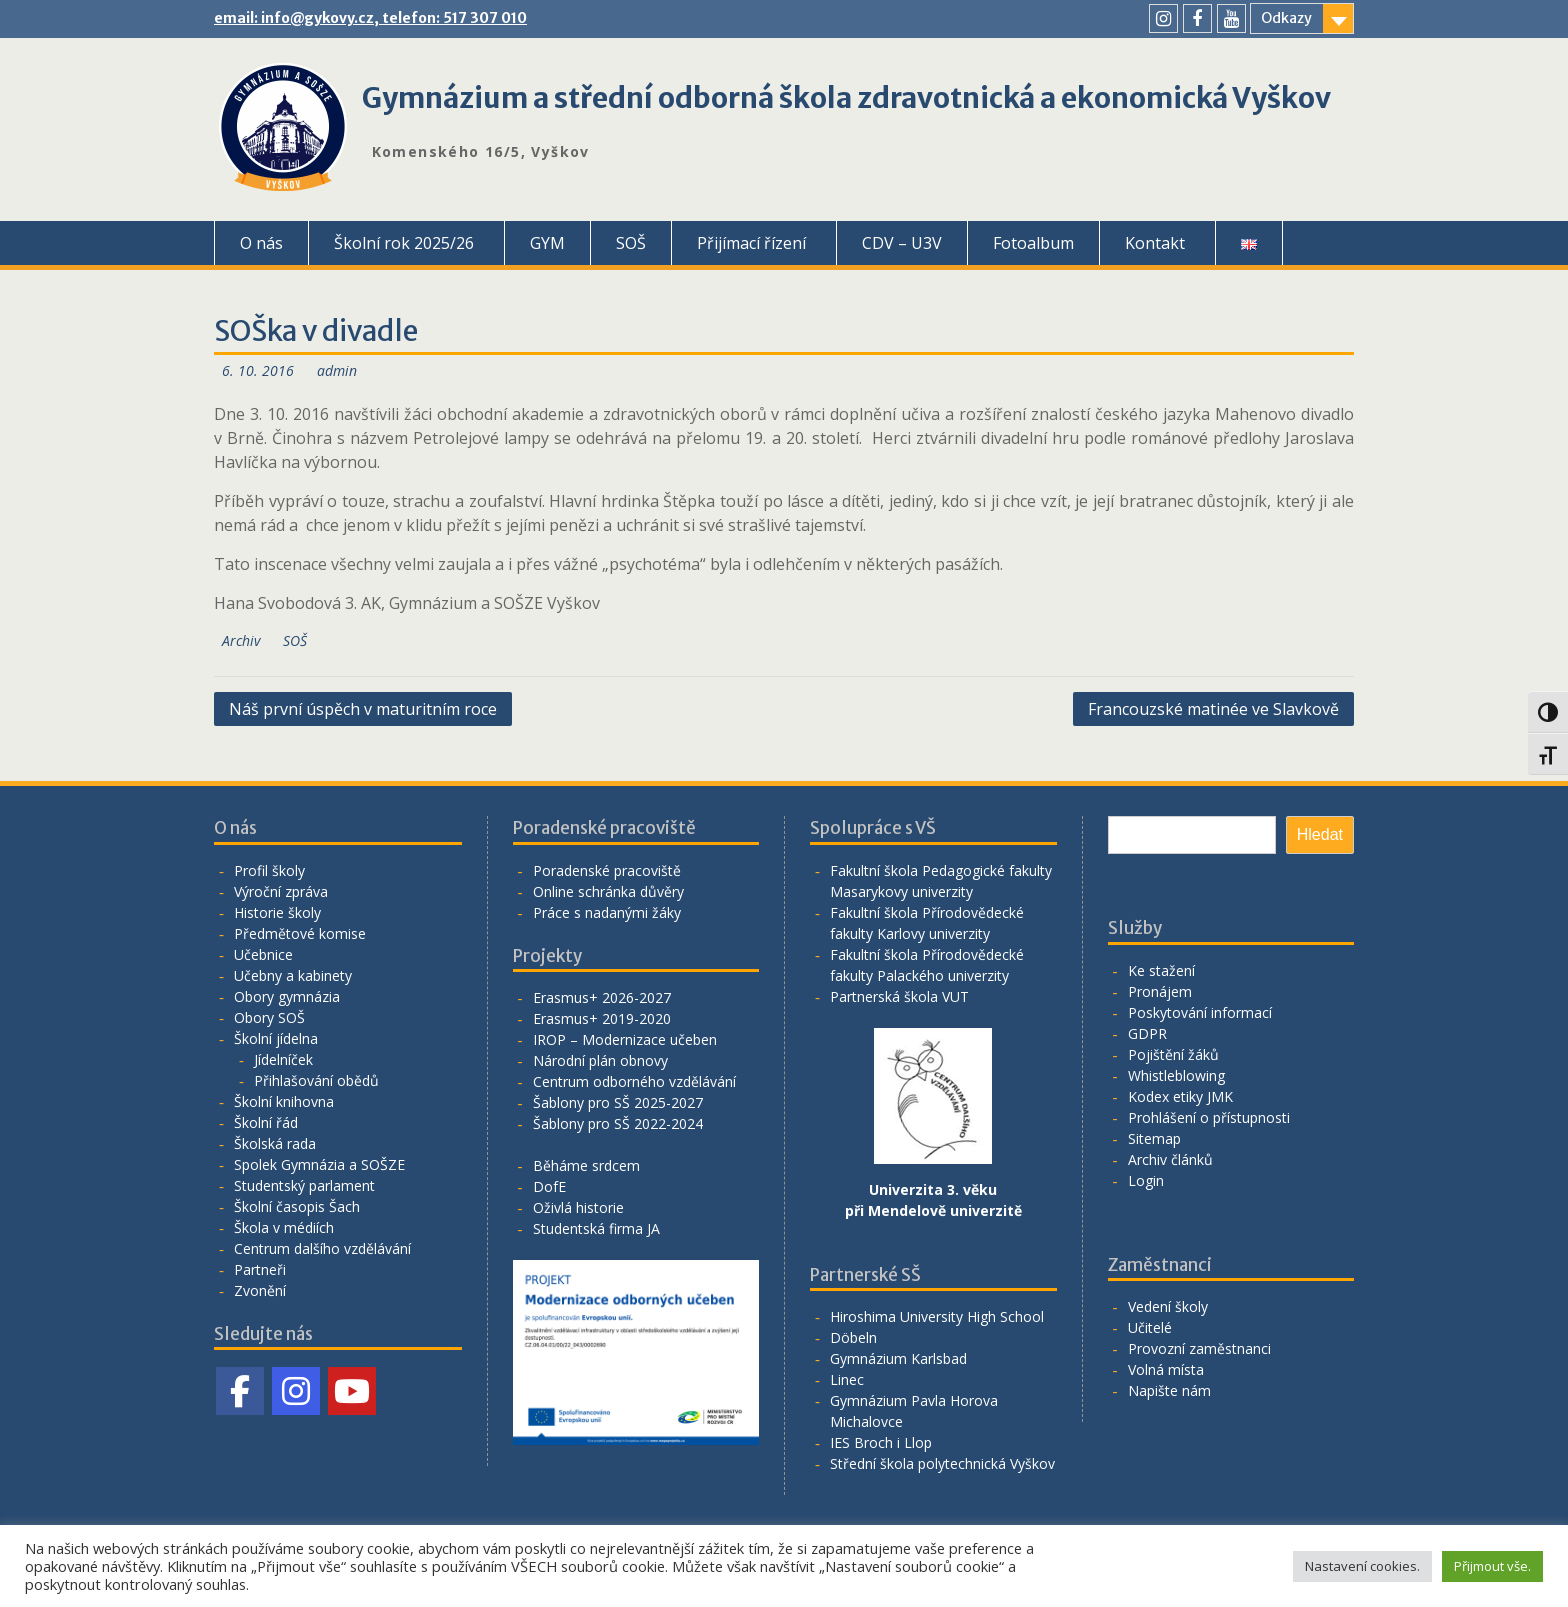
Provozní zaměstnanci (1199, 1348)
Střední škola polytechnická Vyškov (942, 1463)
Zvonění (260, 1290)
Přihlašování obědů (316, 1080)
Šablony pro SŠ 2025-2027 (618, 1102)
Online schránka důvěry (608, 891)
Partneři (260, 1269)
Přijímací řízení (751, 243)
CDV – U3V (902, 243)
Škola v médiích (284, 1227)
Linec (847, 1379)
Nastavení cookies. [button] (1362, 1566)
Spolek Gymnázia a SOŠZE (319, 1164)
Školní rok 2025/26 (404, 243)
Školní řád (266, 1122)
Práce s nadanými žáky (607, 912)
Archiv (241, 640)
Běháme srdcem (586, 1165)
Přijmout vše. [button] (1492, 1566)
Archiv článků (1170, 1159)
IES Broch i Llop (881, 1442)
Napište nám (1169, 1390)
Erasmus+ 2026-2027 (602, 997)
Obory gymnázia (287, 996)
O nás (261, 243)
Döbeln (853, 1337)
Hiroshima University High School (937, 1316)
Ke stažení (1161, 970)
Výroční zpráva (281, 891)
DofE (549, 1186)
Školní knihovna (284, 1101)
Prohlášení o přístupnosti (1209, 1117)
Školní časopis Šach (297, 1206)
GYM (547, 243)
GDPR (1147, 1033)
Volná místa (1166, 1369)
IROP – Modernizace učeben (625, 1039)
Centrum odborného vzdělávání (634, 1081)
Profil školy (269, 870)
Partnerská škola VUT (899, 996)
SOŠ (631, 243)
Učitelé (1150, 1327)
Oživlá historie (578, 1207)
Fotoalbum (1033, 243)
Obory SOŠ (269, 1017)
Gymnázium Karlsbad (898, 1358)
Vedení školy (1168, 1306)
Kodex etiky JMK (1180, 1096)
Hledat (1320, 834)
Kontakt (1155, 243)
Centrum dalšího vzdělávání (322, 1248)
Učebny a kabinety (293, 975)
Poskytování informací (1200, 1012)
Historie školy (277, 912)
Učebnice (263, 954)
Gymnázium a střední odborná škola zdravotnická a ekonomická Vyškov (846, 98)
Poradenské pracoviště (607, 870)
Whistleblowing (1176, 1075)
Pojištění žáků (1173, 1054)
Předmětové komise (300, 933)
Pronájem (1160, 991)
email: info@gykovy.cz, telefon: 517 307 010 (370, 18)
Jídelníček (283, 1059)
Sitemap (1154, 1138)
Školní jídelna (276, 1038)
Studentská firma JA (596, 1228)
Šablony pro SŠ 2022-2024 (618, 1123)
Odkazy (1286, 18)
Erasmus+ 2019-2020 (602, 1018)
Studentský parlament (304, 1185)
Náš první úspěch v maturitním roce (363, 709)
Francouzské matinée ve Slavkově (1213, 709)
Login (1146, 1180)
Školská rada (275, 1143)
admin (337, 370)
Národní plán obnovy (600, 1060)
